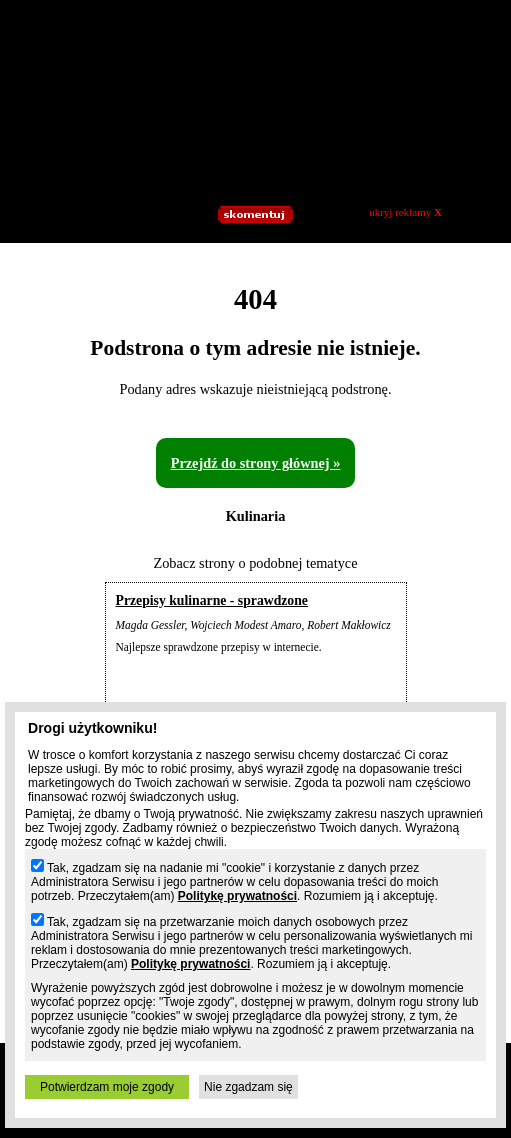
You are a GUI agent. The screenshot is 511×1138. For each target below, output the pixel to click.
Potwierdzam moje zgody (107, 1087)
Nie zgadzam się (248, 1087)
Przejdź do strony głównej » (256, 463)
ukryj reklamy (405, 212)
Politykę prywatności (237, 896)
